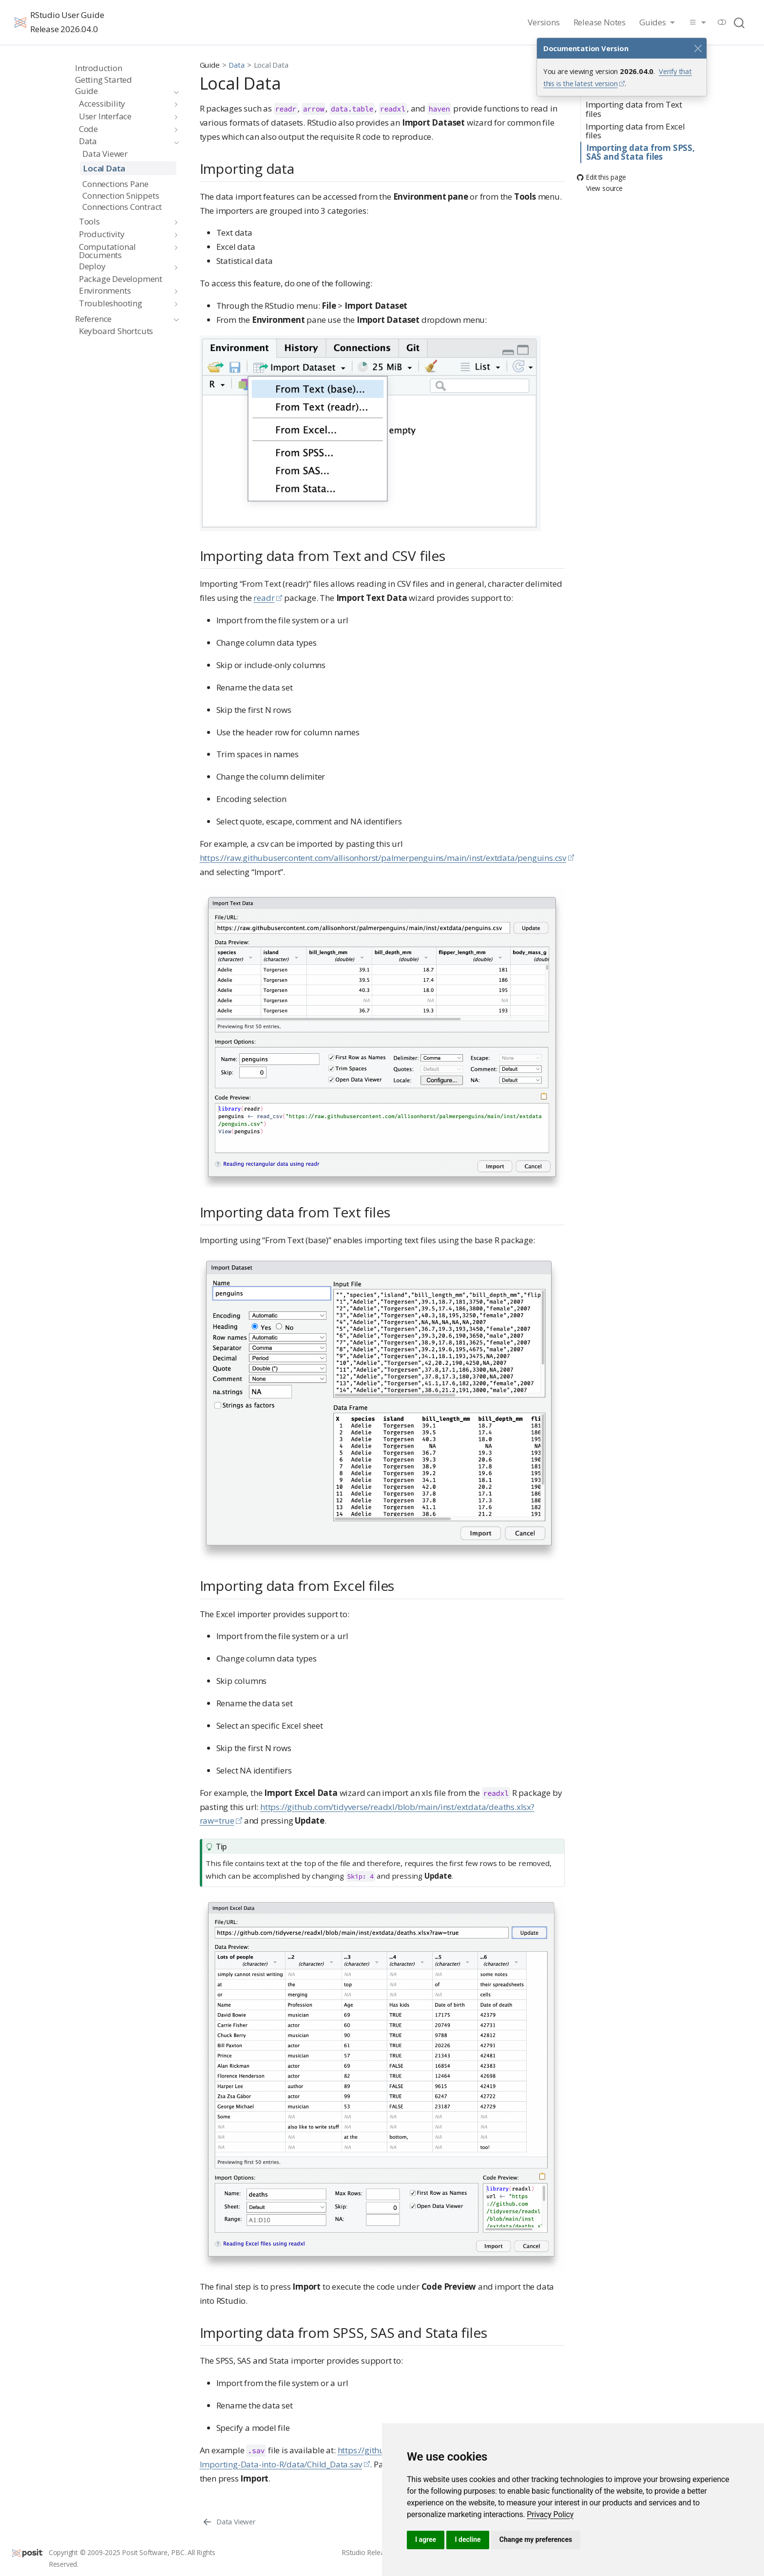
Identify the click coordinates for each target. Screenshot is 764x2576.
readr (263, 597)
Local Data (271, 65)
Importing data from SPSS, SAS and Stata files (640, 152)
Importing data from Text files (634, 109)
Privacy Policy (550, 2514)
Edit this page (601, 177)
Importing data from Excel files (635, 131)
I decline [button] (467, 2539)
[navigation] (122, 91)
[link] (550, 2514)
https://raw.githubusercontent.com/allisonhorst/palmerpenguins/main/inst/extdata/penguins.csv (383, 857)
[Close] (697, 48)
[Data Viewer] (229, 2521)
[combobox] (739, 22)
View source (600, 188)
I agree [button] (425, 2539)
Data (236, 65)
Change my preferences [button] (535, 2539)
